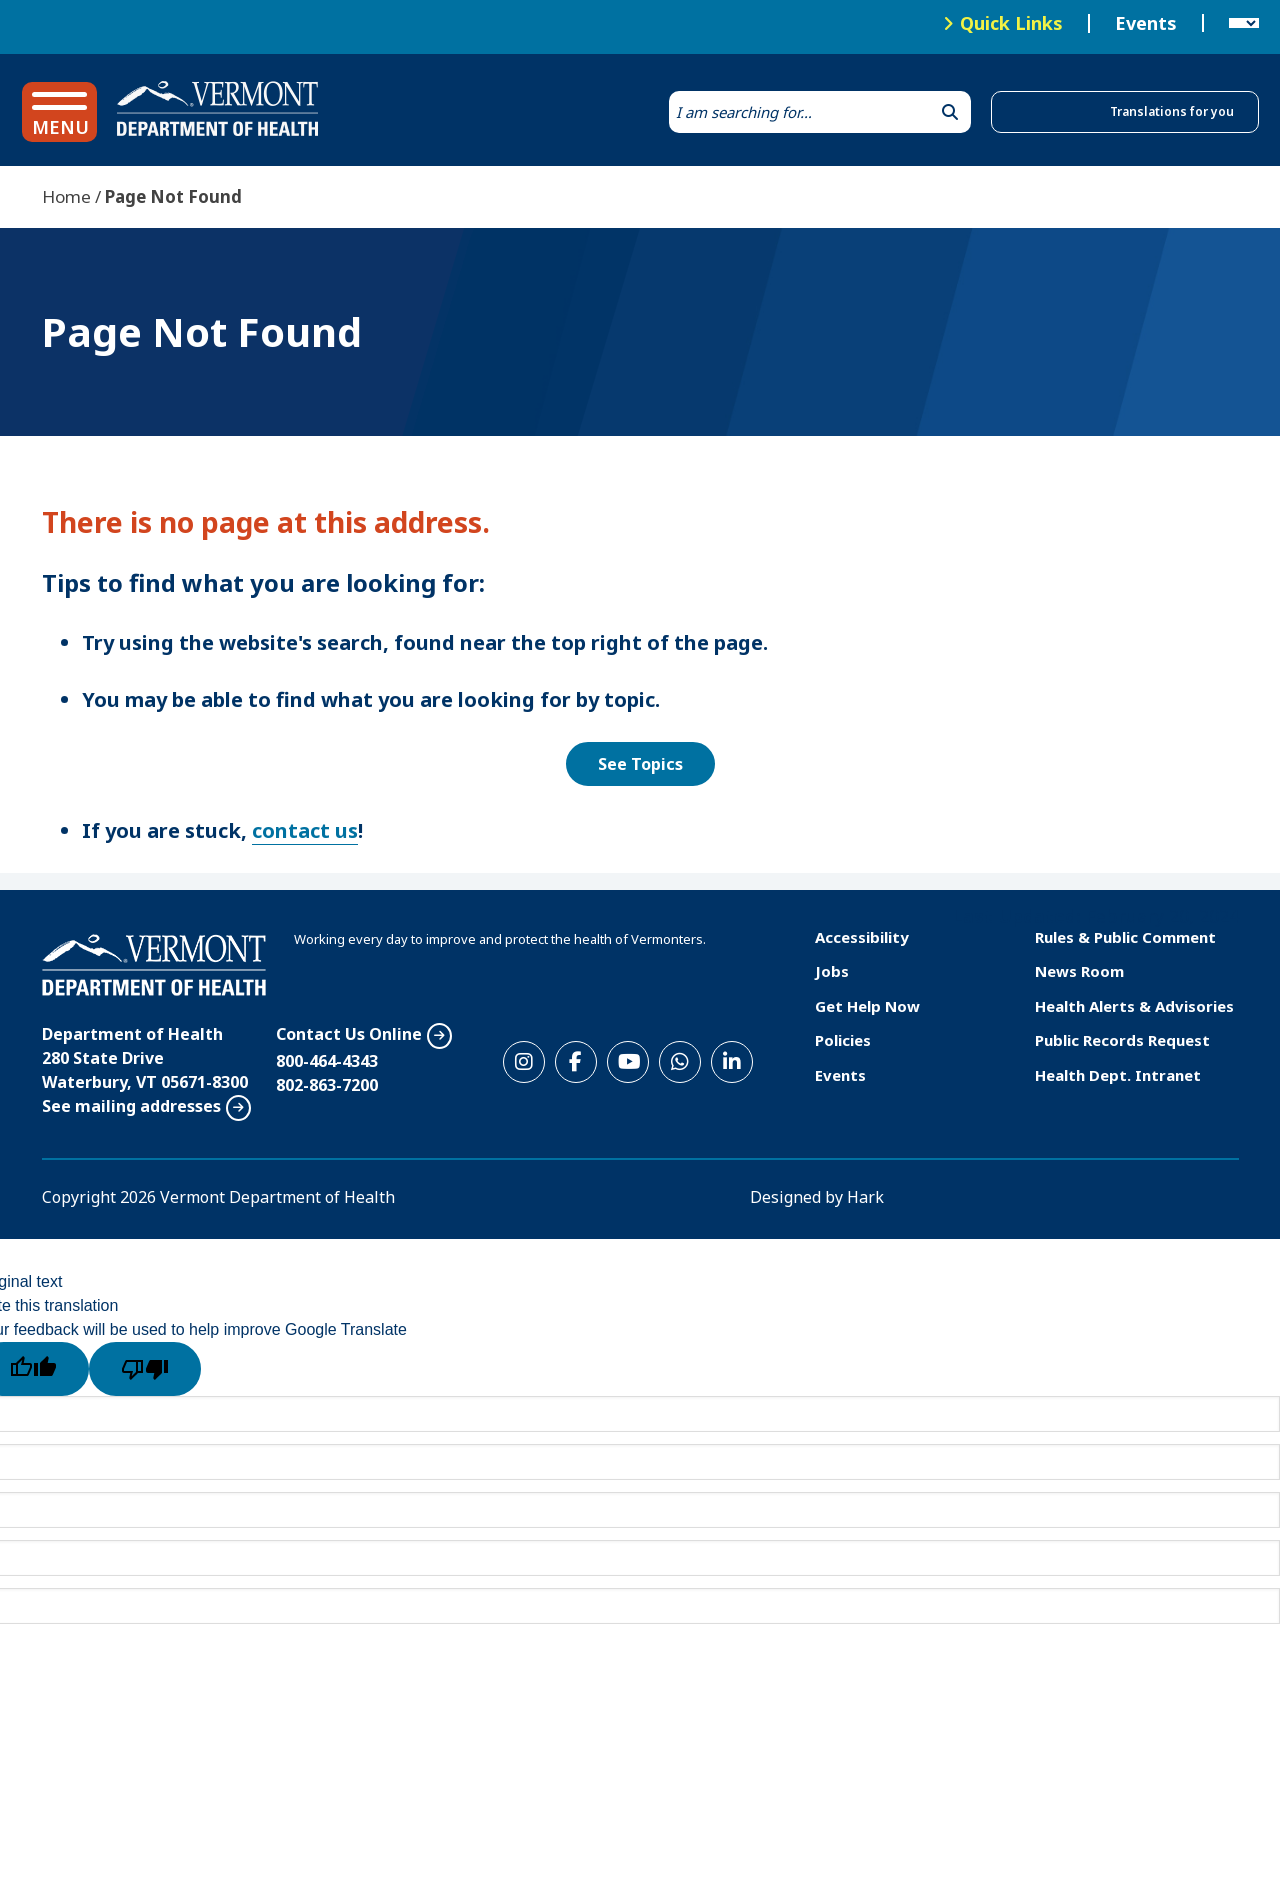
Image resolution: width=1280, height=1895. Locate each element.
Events (1146, 24)
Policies (843, 1040)
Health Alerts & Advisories (1134, 1006)
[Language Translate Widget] (1244, 24)
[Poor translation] (145, 1369)
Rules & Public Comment (1125, 937)
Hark (865, 1197)
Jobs (832, 971)
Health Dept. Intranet (1118, 1075)
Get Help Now (867, 1006)
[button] (59, 112)
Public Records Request (1122, 1040)
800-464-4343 (327, 1061)
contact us (305, 830)
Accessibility (862, 937)
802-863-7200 (327, 1085)
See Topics (640, 764)
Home (66, 196)
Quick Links (1011, 23)
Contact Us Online (349, 1034)
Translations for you (1172, 111)
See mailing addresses (131, 1106)
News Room (1079, 971)
